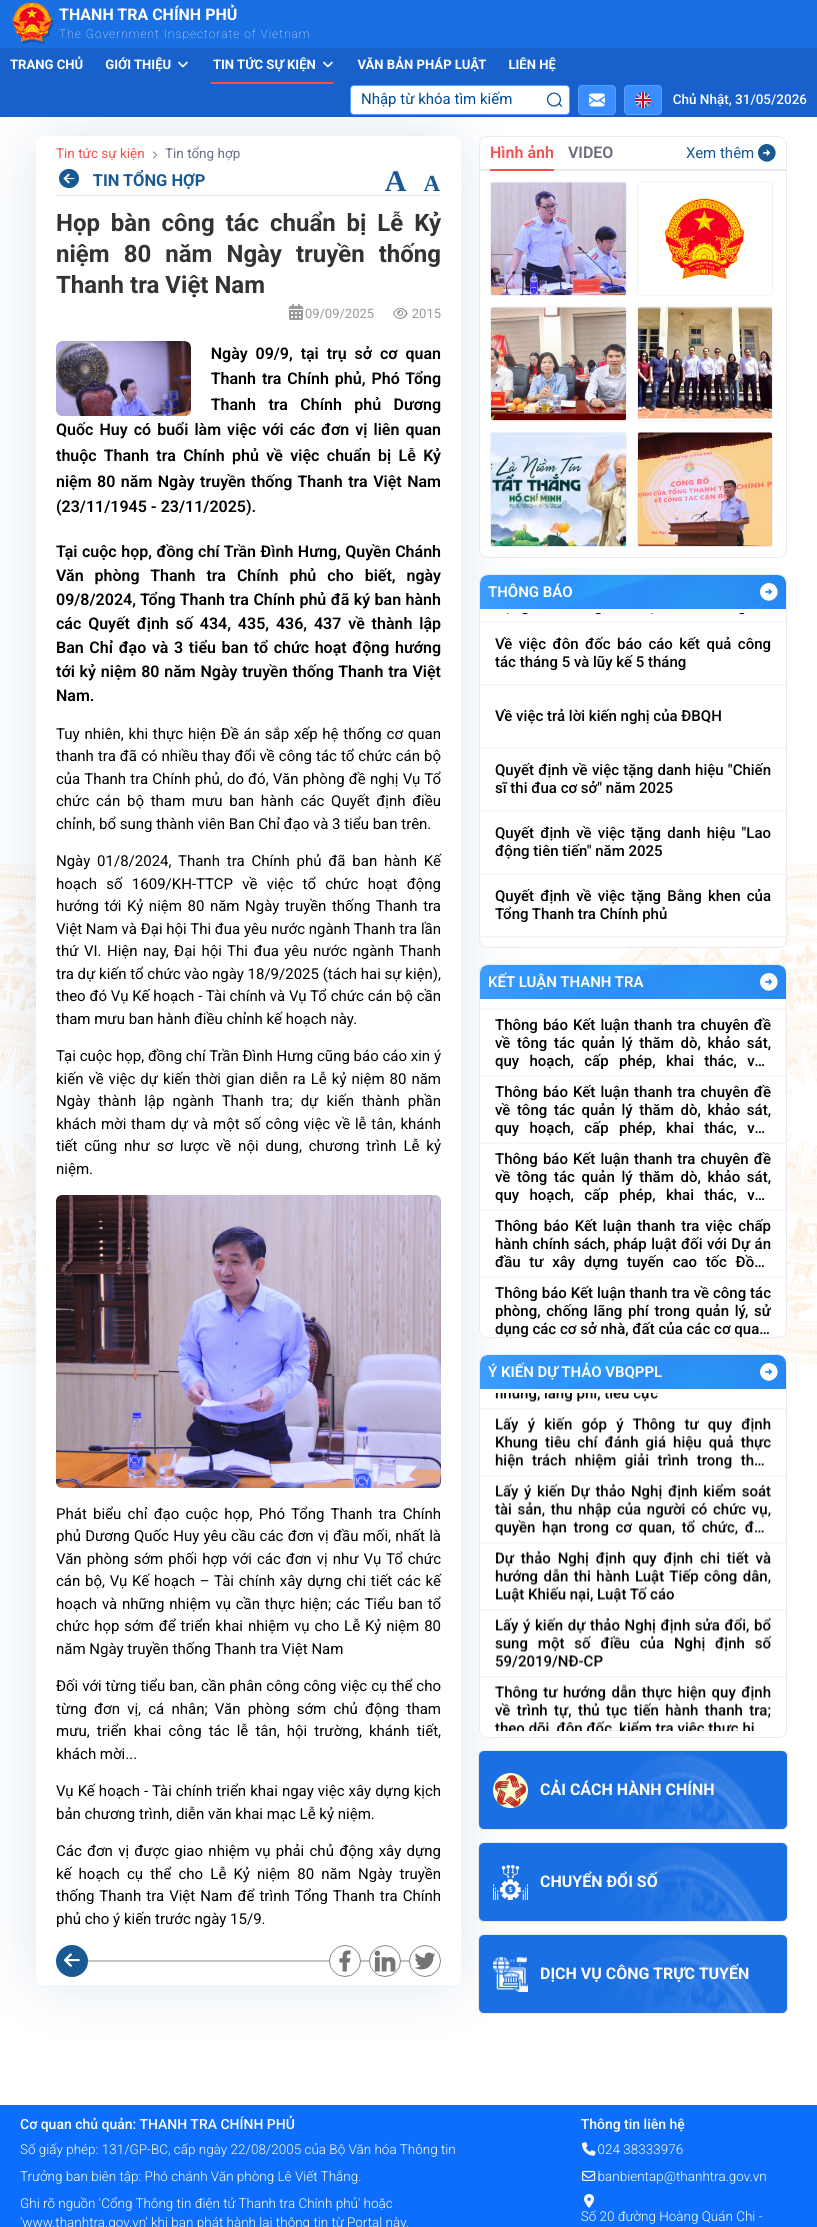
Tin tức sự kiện (100, 154)
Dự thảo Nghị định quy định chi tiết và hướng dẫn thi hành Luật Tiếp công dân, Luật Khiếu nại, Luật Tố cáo (633, 1600)
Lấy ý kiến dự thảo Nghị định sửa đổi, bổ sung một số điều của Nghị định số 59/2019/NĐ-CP (633, 1667)
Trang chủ (46, 65)
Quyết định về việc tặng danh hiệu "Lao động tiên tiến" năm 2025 (633, 868)
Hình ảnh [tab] (522, 152)
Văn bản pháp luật (421, 65)
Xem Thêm (769, 592)
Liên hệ (531, 65)
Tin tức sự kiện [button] (274, 65)
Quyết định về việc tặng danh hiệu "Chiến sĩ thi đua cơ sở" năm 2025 (633, 805)
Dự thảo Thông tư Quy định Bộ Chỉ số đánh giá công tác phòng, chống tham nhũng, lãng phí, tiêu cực (633, 1399)
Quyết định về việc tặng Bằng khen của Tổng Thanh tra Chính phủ (633, 931)
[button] (597, 100)
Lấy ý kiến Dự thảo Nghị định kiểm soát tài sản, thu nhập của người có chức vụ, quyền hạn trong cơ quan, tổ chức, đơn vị (633, 1533)
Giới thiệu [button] (148, 65)
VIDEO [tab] (590, 152)
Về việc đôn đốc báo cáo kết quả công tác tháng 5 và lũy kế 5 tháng (633, 679)
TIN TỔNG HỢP (130, 180)
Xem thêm (731, 153)
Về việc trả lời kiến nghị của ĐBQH (608, 742)
